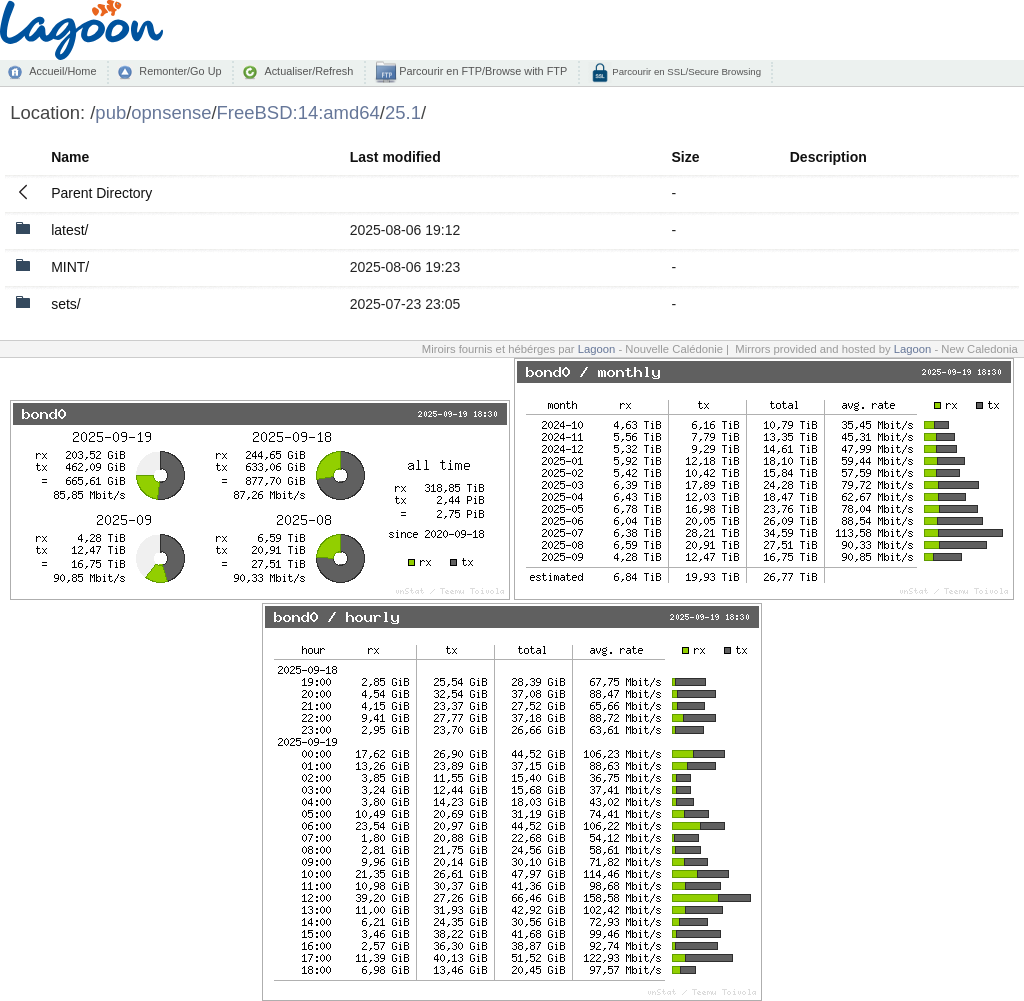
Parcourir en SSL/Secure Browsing (685, 71)
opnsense (171, 112)
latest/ (69, 230)
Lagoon (597, 349)
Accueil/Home (62, 71)
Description (828, 157)
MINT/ (70, 267)
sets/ (66, 304)
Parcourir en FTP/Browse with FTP (481, 71)
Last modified (395, 157)
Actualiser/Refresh (308, 71)
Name (70, 157)
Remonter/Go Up (180, 71)
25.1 (403, 112)
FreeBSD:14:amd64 (298, 112)
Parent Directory (101, 193)
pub (110, 112)
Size (685, 157)
